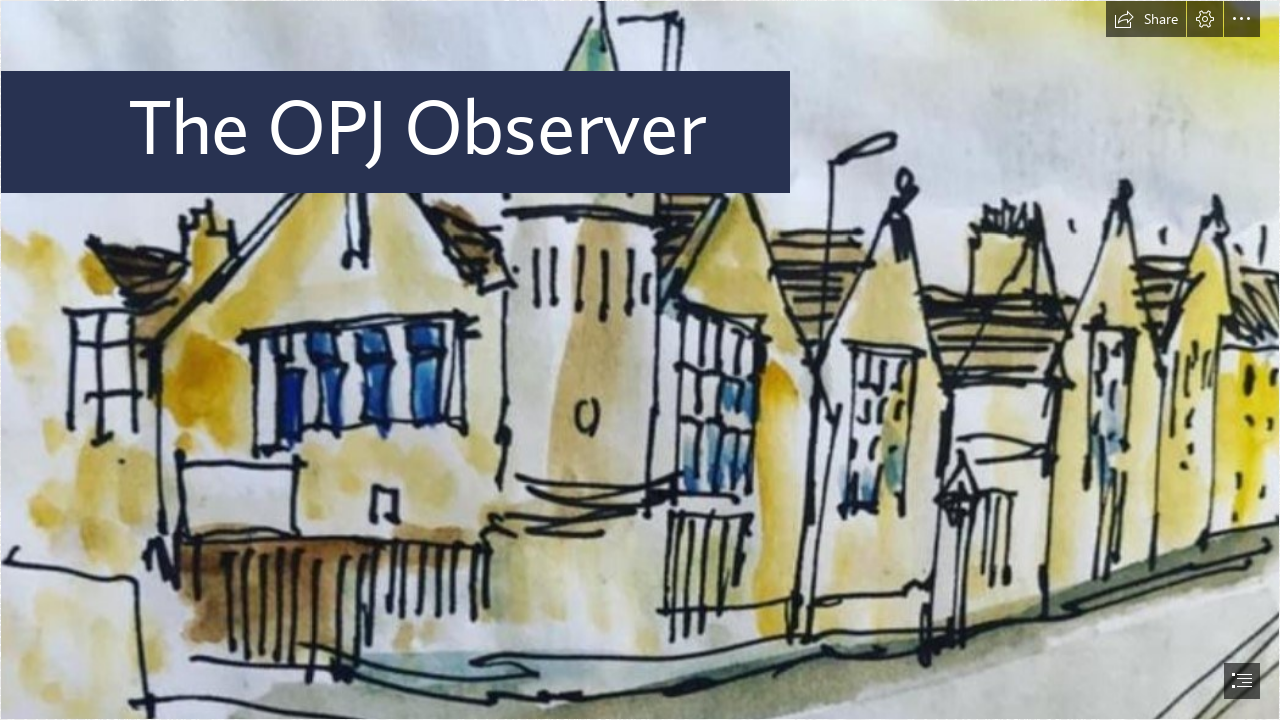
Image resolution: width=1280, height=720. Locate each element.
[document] (640, 360)
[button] (1146, 19)
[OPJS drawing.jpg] (640, 360)
